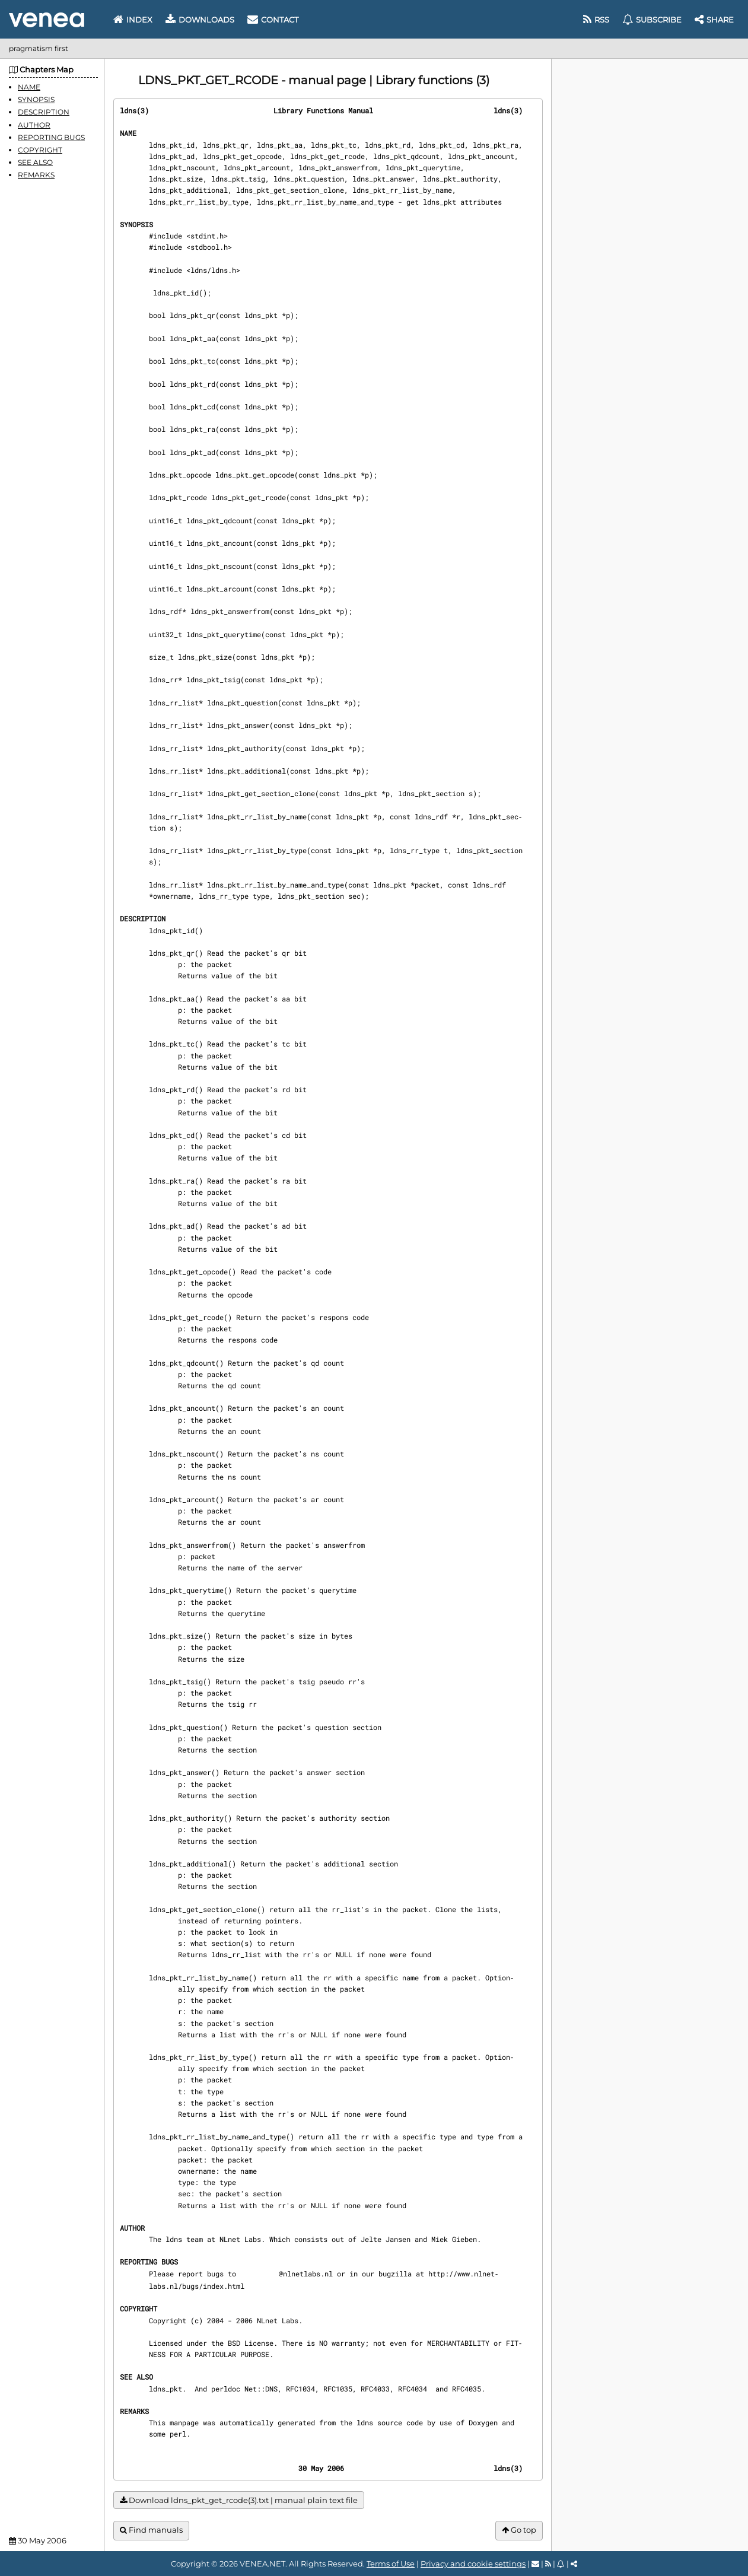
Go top (519, 2530)
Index (132, 19)
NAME (29, 86)
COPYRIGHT (40, 149)
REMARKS (36, 174)
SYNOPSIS (36, 99)
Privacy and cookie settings (473, 2563)
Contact (272, 19)
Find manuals (151, 2530)
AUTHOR (34, 124)
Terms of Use (391, 2563)
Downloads (199, 19)
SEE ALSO (35, 162)
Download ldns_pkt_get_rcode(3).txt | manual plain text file (239, 2500)
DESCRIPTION (43, 111)
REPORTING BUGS (51, 137)
